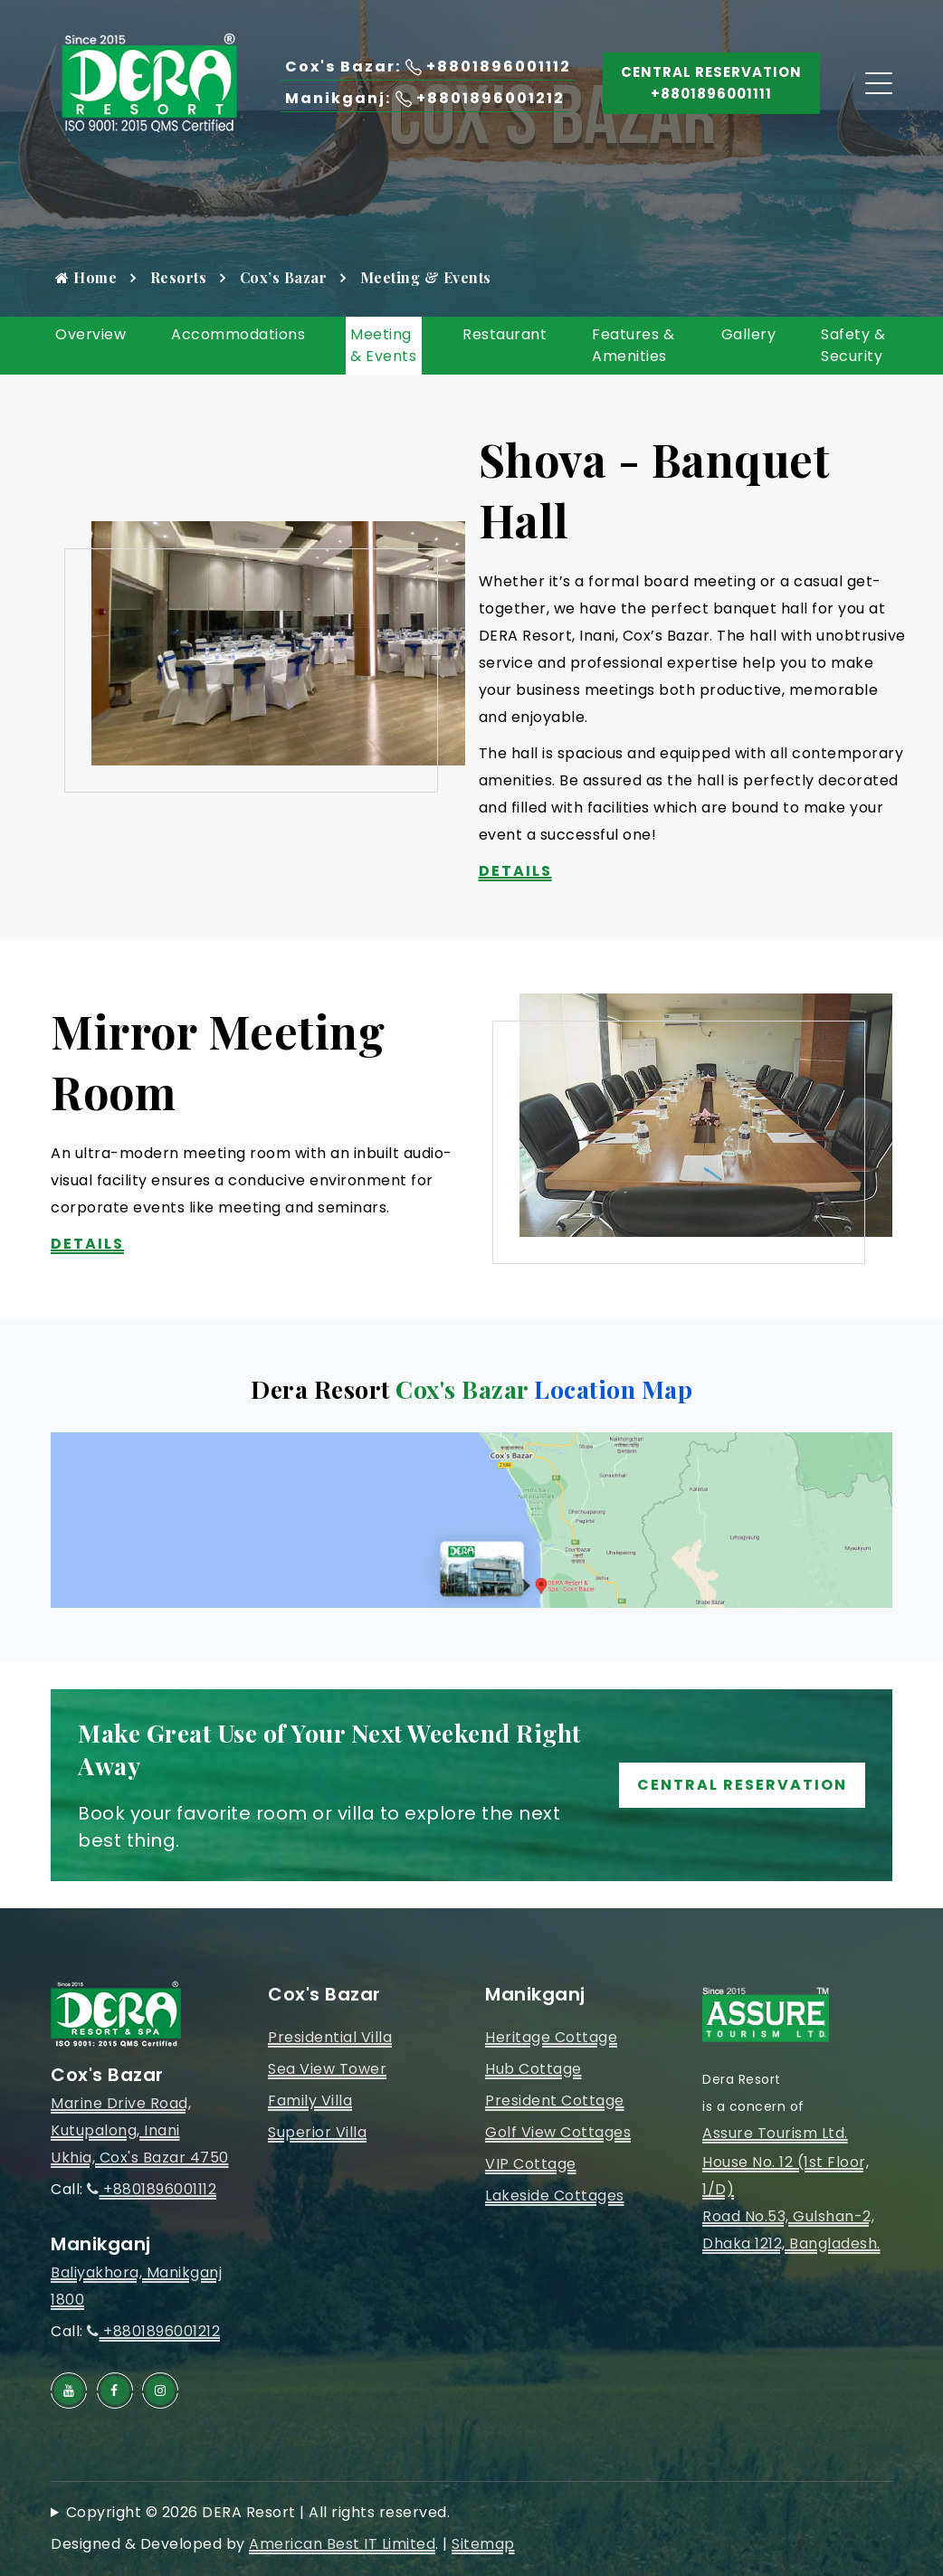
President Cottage (554, 2100)
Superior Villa (317, 2132)
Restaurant (504, 334)
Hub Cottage (533, 2068)
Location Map (613, 1389)
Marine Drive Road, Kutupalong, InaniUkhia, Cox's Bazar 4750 (140, 2130)
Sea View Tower (327, 2068)
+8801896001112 (151, 2189)
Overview (90, 334)
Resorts (178, 277)
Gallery (748, 334)
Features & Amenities (633, 345)
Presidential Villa (330, 2037)
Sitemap (483, 2543)
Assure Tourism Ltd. (775, 2133)
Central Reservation (742, 1784)
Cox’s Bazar (284, 277)
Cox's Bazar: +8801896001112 (428, 66)
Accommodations (238, 334)
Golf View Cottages (558, 2132)
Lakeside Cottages (554, 2195)
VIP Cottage (530, 2163)
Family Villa (310, 2100)
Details (515, 870)
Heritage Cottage (551, 2037)
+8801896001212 (153, 2331)
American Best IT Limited (342, 2543)
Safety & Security (853, 345)
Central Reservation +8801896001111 (711, 82)
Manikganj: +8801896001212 (425, 98)
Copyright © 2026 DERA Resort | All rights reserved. (258, 2512)
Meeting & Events (383, 345)
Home (86, 277)
